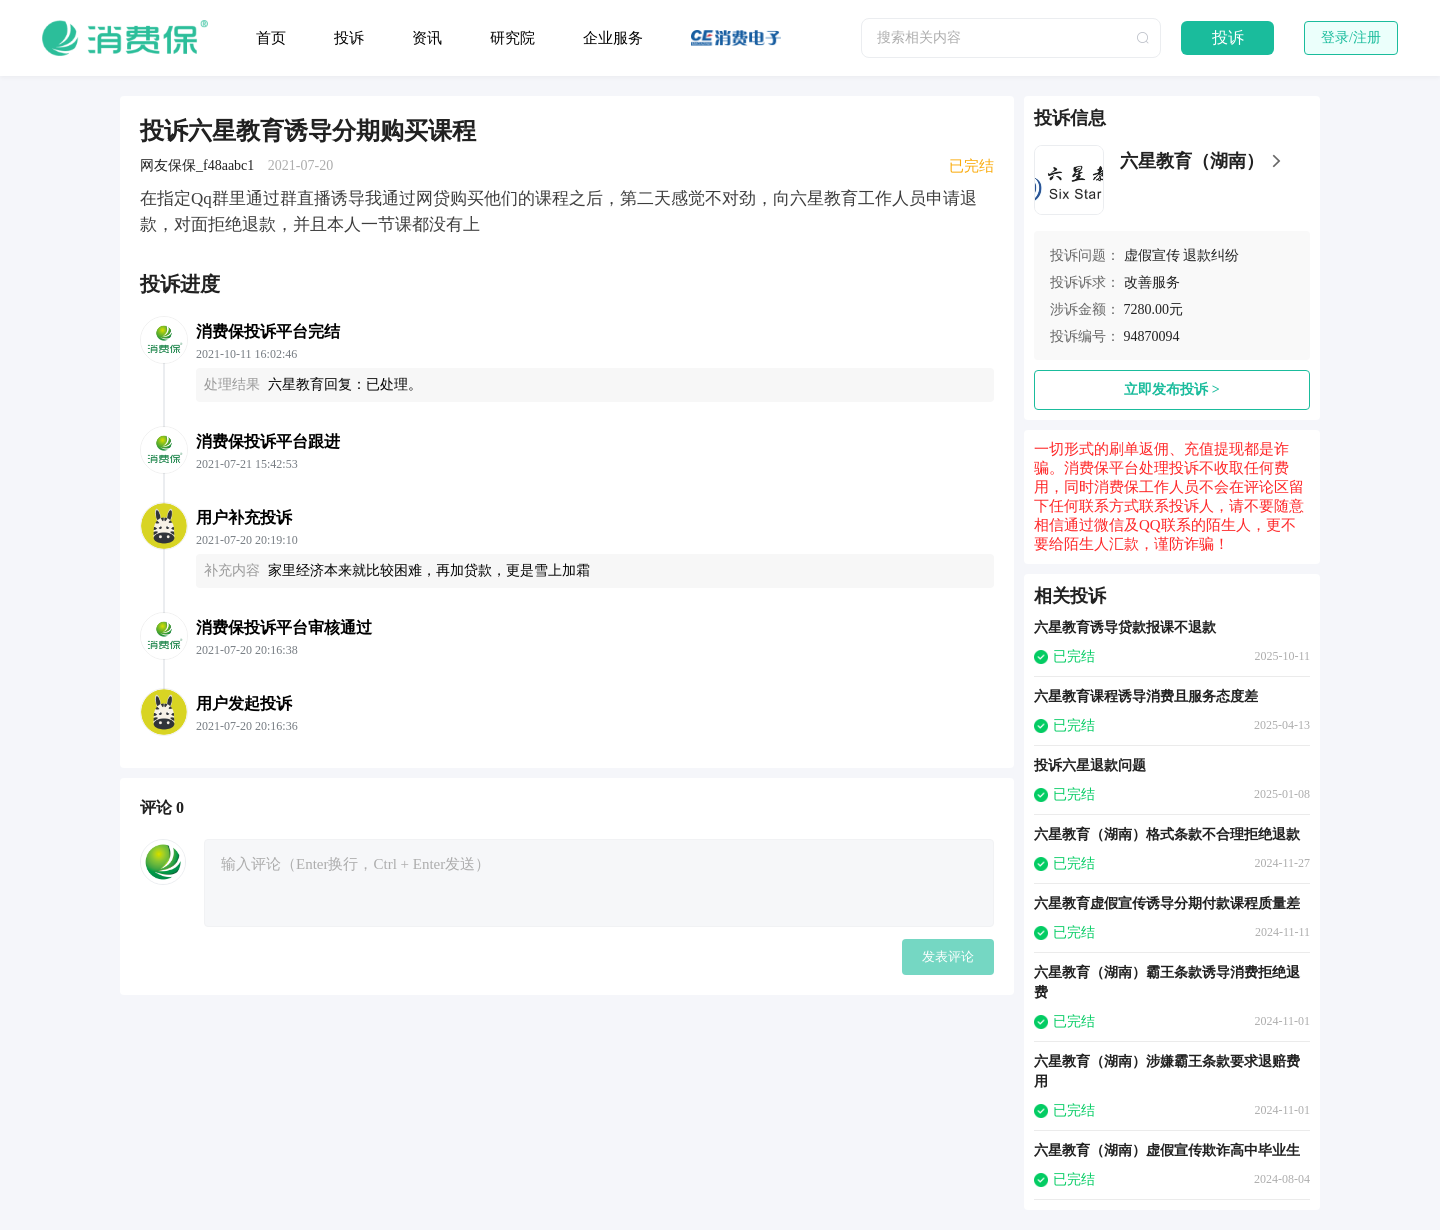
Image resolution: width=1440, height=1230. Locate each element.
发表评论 (948, 956)
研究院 (512, 38)
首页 (271, 38)
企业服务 (613, 38)
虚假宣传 (1152, 255)
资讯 (427, 38)
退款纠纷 (1211, 255)
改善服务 (1152, 282)
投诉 (349, 38)
